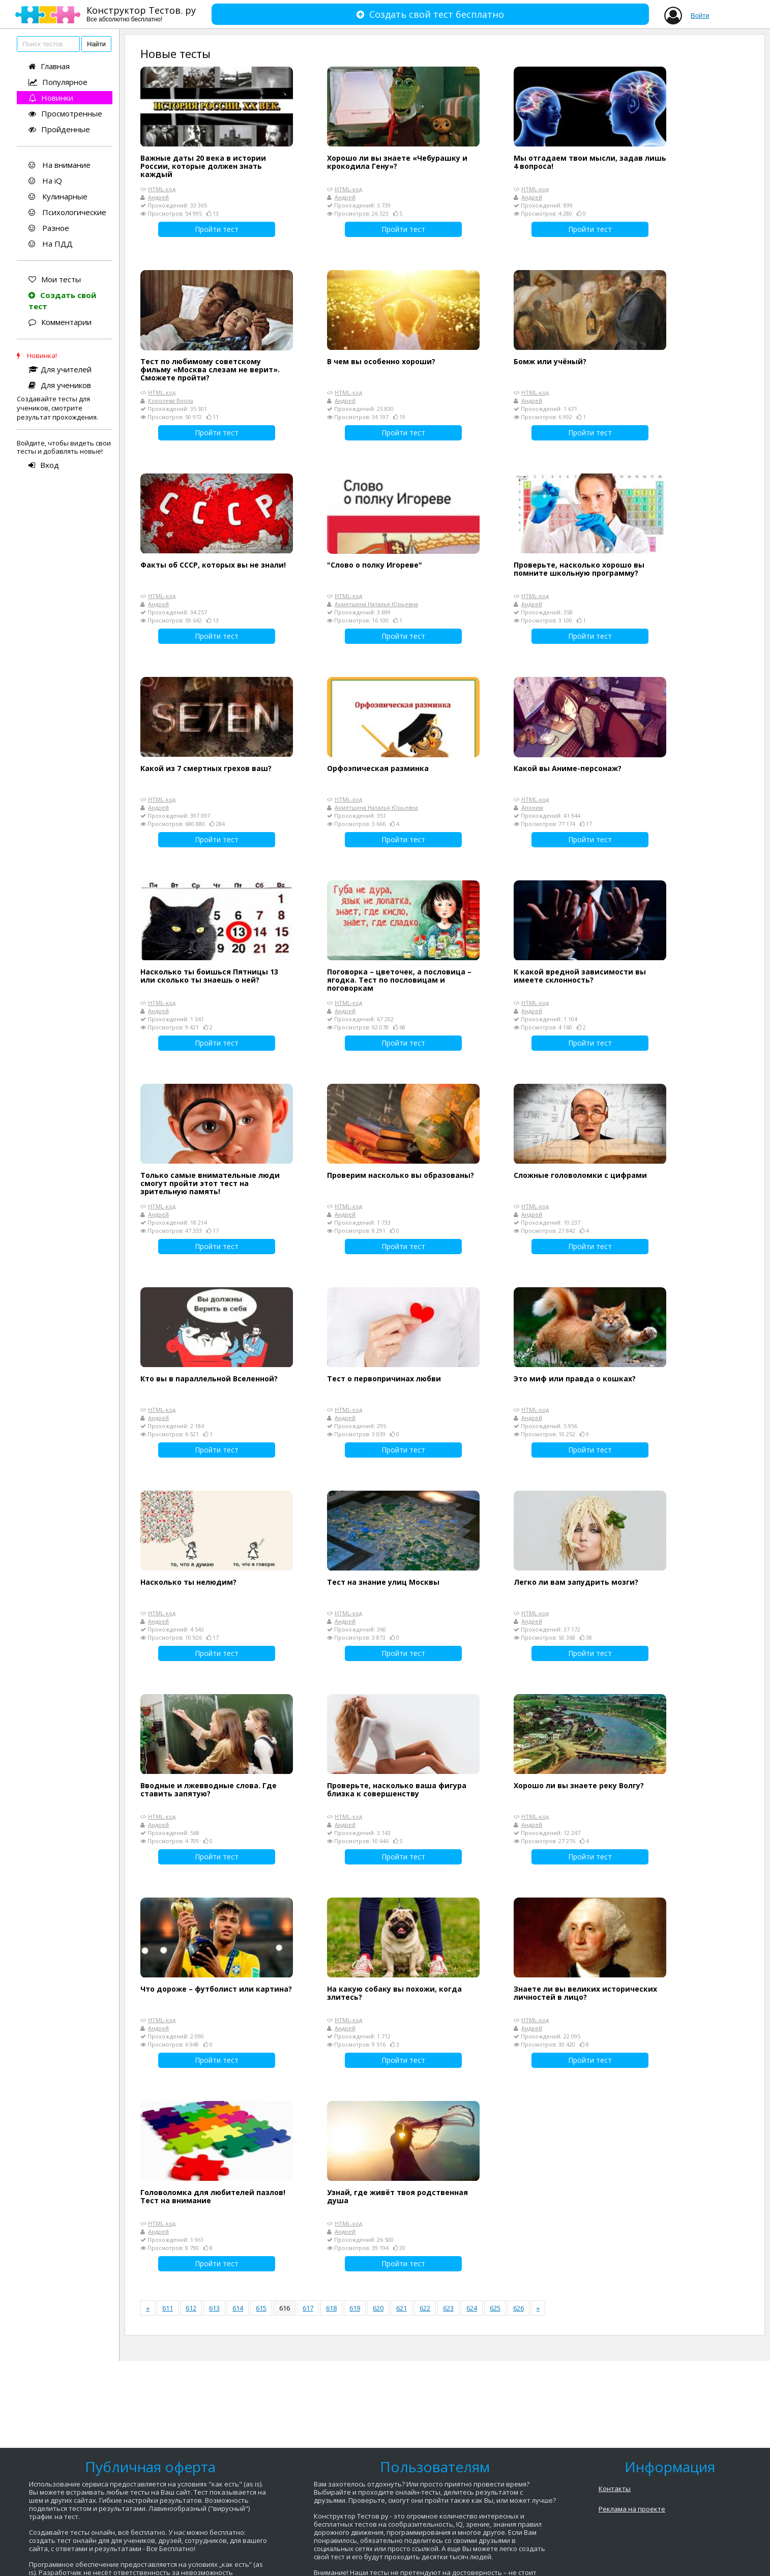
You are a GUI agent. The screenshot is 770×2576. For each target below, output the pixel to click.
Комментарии (60, 322)
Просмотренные (65, 113)
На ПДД (50, 244)
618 (331, 2308)
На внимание (59, 165)
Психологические (67, 212)
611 (167, 2308)
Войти (700, 15)
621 (401, 2308)
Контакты (615, 2488)
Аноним (532, 807)
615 (261, 2308)
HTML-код (161, 189)
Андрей (158, 197)
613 (214, 2308)
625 (495, 2308)
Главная (49, 66)
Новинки (50, 98)
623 (448, 2308)
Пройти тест (217, 229)
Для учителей (60, 369)
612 (191, 2308)
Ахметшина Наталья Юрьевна (376, 604)
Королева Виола (170, 400)
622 (425, 2308)
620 (378, 2308)
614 (237, 2308)
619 (354, 2308)
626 (518, 2308)
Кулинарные (57, 196)
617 (308, 2308)
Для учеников (59, 385)
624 (471, 2308)
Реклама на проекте (632, 2508)
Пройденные (59, 129)
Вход (43, 465)
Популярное (57, 82)
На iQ (45, 180)
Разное (48, 228)
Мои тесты (54, 279)
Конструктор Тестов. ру (141, 13)
